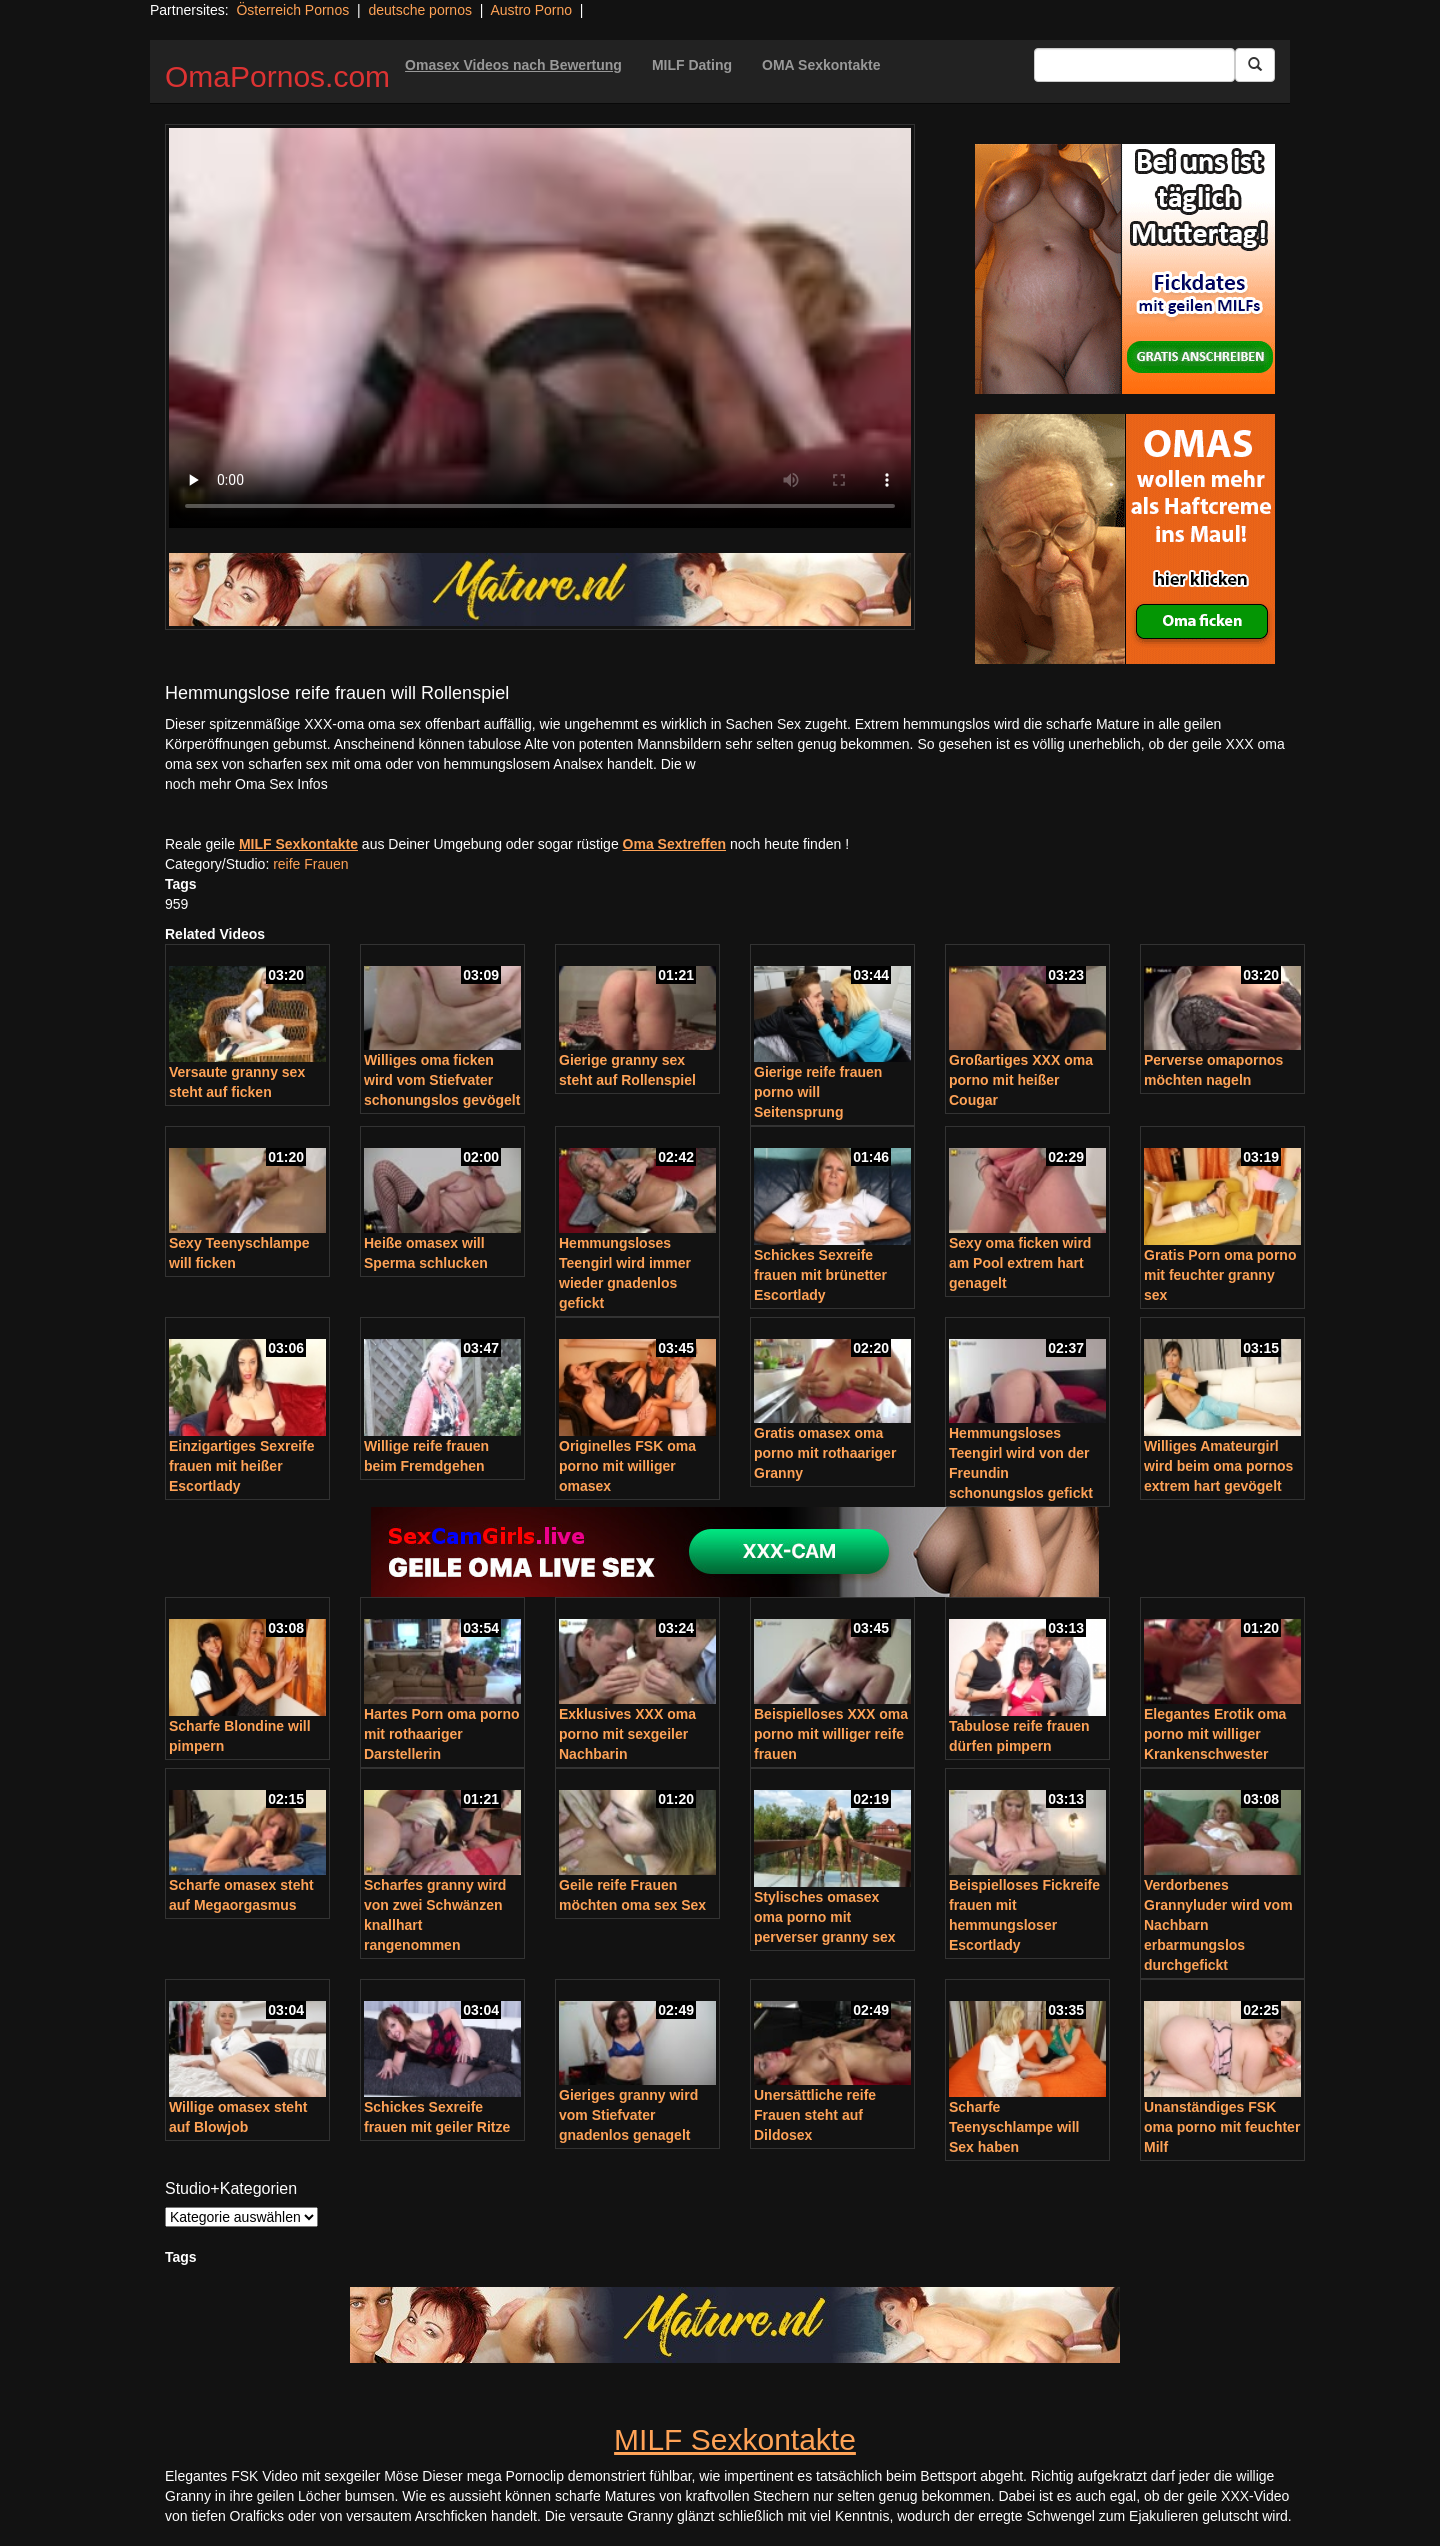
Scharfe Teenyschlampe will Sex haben (1014, 2127)
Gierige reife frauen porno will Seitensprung (818, 1092)
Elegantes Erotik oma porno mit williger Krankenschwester (1215, 1734)
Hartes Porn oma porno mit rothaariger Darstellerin (442, 1734)
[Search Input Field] (1134, 65)
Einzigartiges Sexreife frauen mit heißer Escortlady (242, 1466)
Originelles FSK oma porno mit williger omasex (627, 1466)
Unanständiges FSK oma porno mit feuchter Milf (1222, 2127)
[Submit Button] (1255, 65)
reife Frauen (310, 864)
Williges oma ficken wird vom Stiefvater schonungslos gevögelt (442, 1080)
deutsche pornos (420, 10)
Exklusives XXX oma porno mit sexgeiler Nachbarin (627, 1734)
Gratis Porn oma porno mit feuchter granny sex (1220, 1275)
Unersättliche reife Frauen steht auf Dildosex (815, 2115)
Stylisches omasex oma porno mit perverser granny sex (825, 1917)
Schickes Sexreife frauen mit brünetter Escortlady (820, 1275)
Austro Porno (531, 10)
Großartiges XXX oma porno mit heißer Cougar (1021, 1080)
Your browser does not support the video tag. (540, 328)
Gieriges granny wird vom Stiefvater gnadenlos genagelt (628, 2115)
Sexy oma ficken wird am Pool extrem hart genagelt (1020, 1263)
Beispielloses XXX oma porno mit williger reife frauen (831, 1734)
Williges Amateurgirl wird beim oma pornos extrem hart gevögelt (1218, 1466)
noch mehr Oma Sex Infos (246, 784)
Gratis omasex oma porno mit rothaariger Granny (825, 1453)
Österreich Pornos (292, 10)
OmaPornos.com (277, 76)
